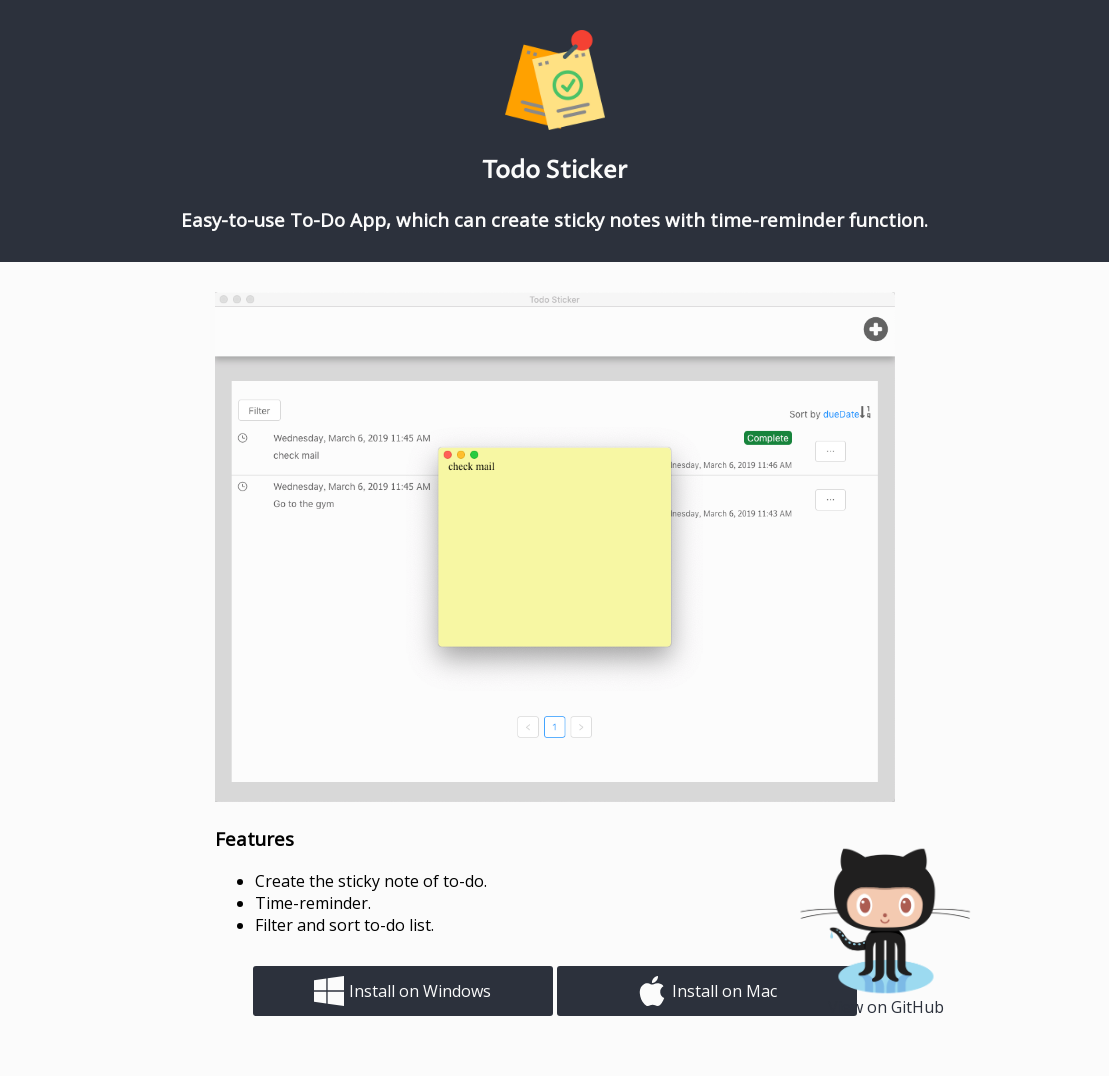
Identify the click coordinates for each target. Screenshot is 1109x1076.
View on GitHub (886, 1007)
